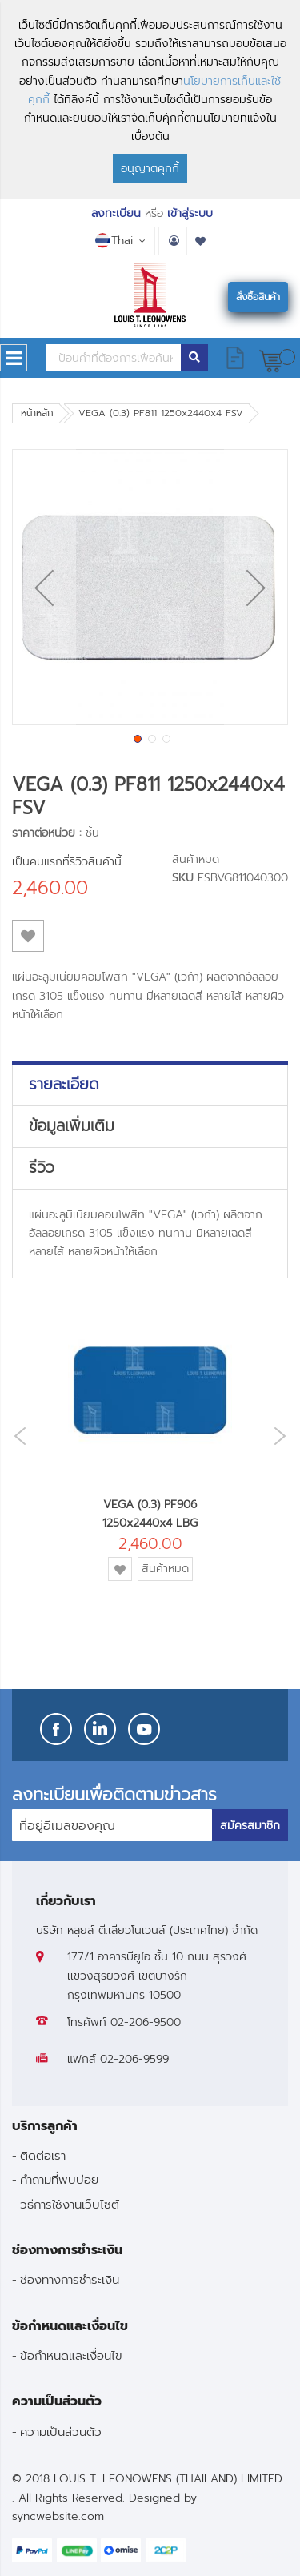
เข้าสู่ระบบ (190, 213)
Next (284, 1435)
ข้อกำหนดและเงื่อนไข (71, 2355)
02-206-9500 (145, 2022)
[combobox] (113, 357)
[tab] (150, 1084)
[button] (44, 587)
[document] (150, 99)
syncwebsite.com (58, 2516)
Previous (16, 1436)
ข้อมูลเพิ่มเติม (71, 1126)
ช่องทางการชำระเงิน (69, 2279)
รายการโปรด (200, 241)
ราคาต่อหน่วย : (47, 833)
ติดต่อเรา (43, 2155)
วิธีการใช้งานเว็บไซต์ (69, 2204)
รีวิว (41, 1168)
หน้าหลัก (37, 413)
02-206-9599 (134, 2059)
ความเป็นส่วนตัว (61, 2431)
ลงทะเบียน (116, 213)
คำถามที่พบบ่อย (59, 2179)
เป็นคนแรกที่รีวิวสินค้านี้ (67, 861)
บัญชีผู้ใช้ (172, 241)
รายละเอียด (64, 1084)
